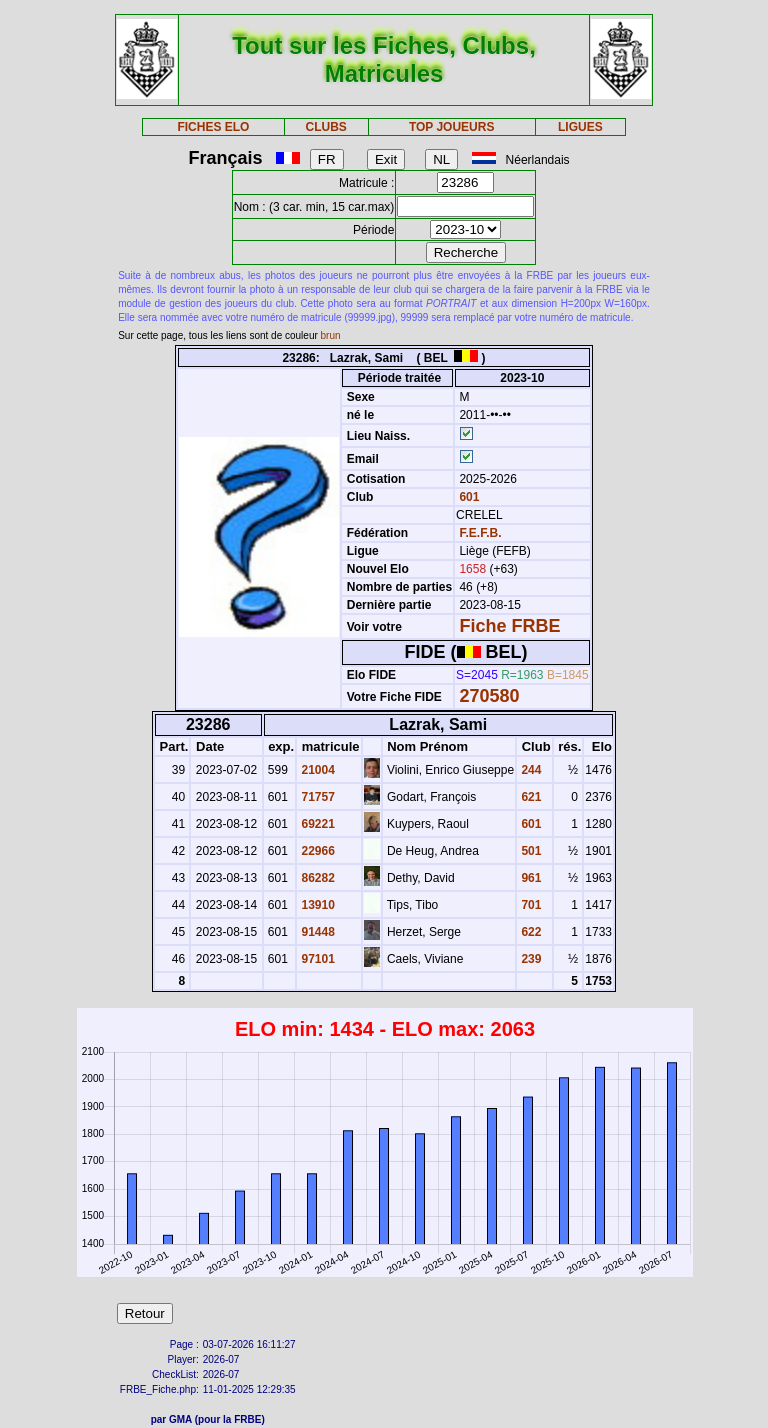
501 (529, 851)
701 (529, 905)
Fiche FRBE (509, 626)
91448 (316, 932)
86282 (316, 878)
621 (529, 797)
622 (529, 932)
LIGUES (580, 127)
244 (529, 770)
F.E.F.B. (480, 533)
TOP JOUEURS (452, 127)
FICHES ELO (213, 127)
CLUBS (325, 127)
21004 (316, 770)
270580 (489, 696)
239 (529, 959)
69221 (316, 824)
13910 (316, 905)
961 (529, 878)
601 (467, 497)
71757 (316, 797)
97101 (316, 959)
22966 (316, 851)
